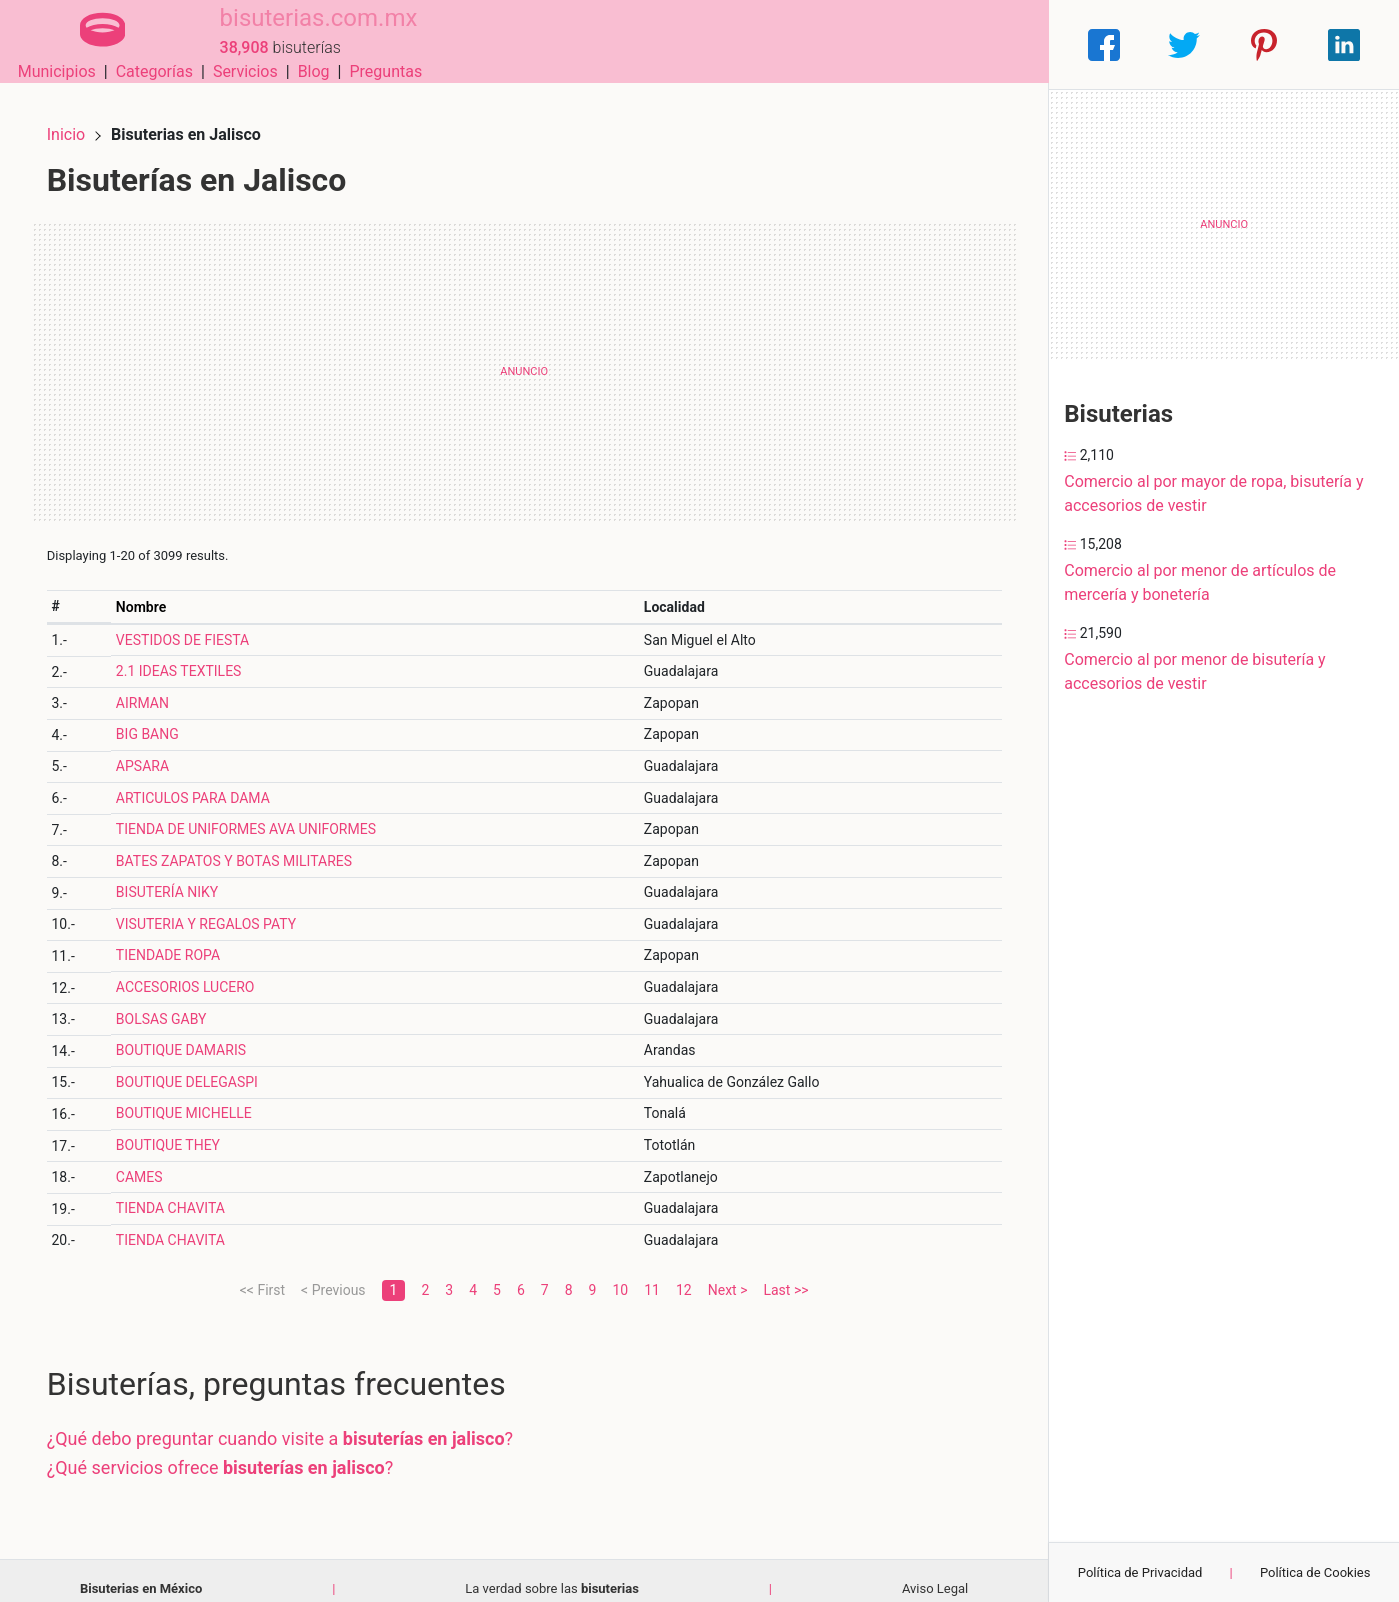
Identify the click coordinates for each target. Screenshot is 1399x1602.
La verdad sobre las (552, 1571)
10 (620, 1273)
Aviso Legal (935, 1571)
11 (652, 1273)
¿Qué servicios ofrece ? (236, 1450)
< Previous (333, 1273)
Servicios (856, 44)
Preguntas (997, 44)
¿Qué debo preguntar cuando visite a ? (296, 1421)
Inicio (82, 117)
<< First (262, 1273)
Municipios (668, 44)
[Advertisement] (524, 355)
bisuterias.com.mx (289, 33)
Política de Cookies (1315, 1572)
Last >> (785, 1273)
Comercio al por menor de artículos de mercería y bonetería (1200, 582)
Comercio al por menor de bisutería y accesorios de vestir (1194, 671)
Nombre (155, 590)
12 (684, 1273)
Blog (925, 44)
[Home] (87, 43)
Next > (728, 1273)
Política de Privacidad (1140, 1572)
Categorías (765, 44)
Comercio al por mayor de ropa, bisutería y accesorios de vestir (1213, 493)
